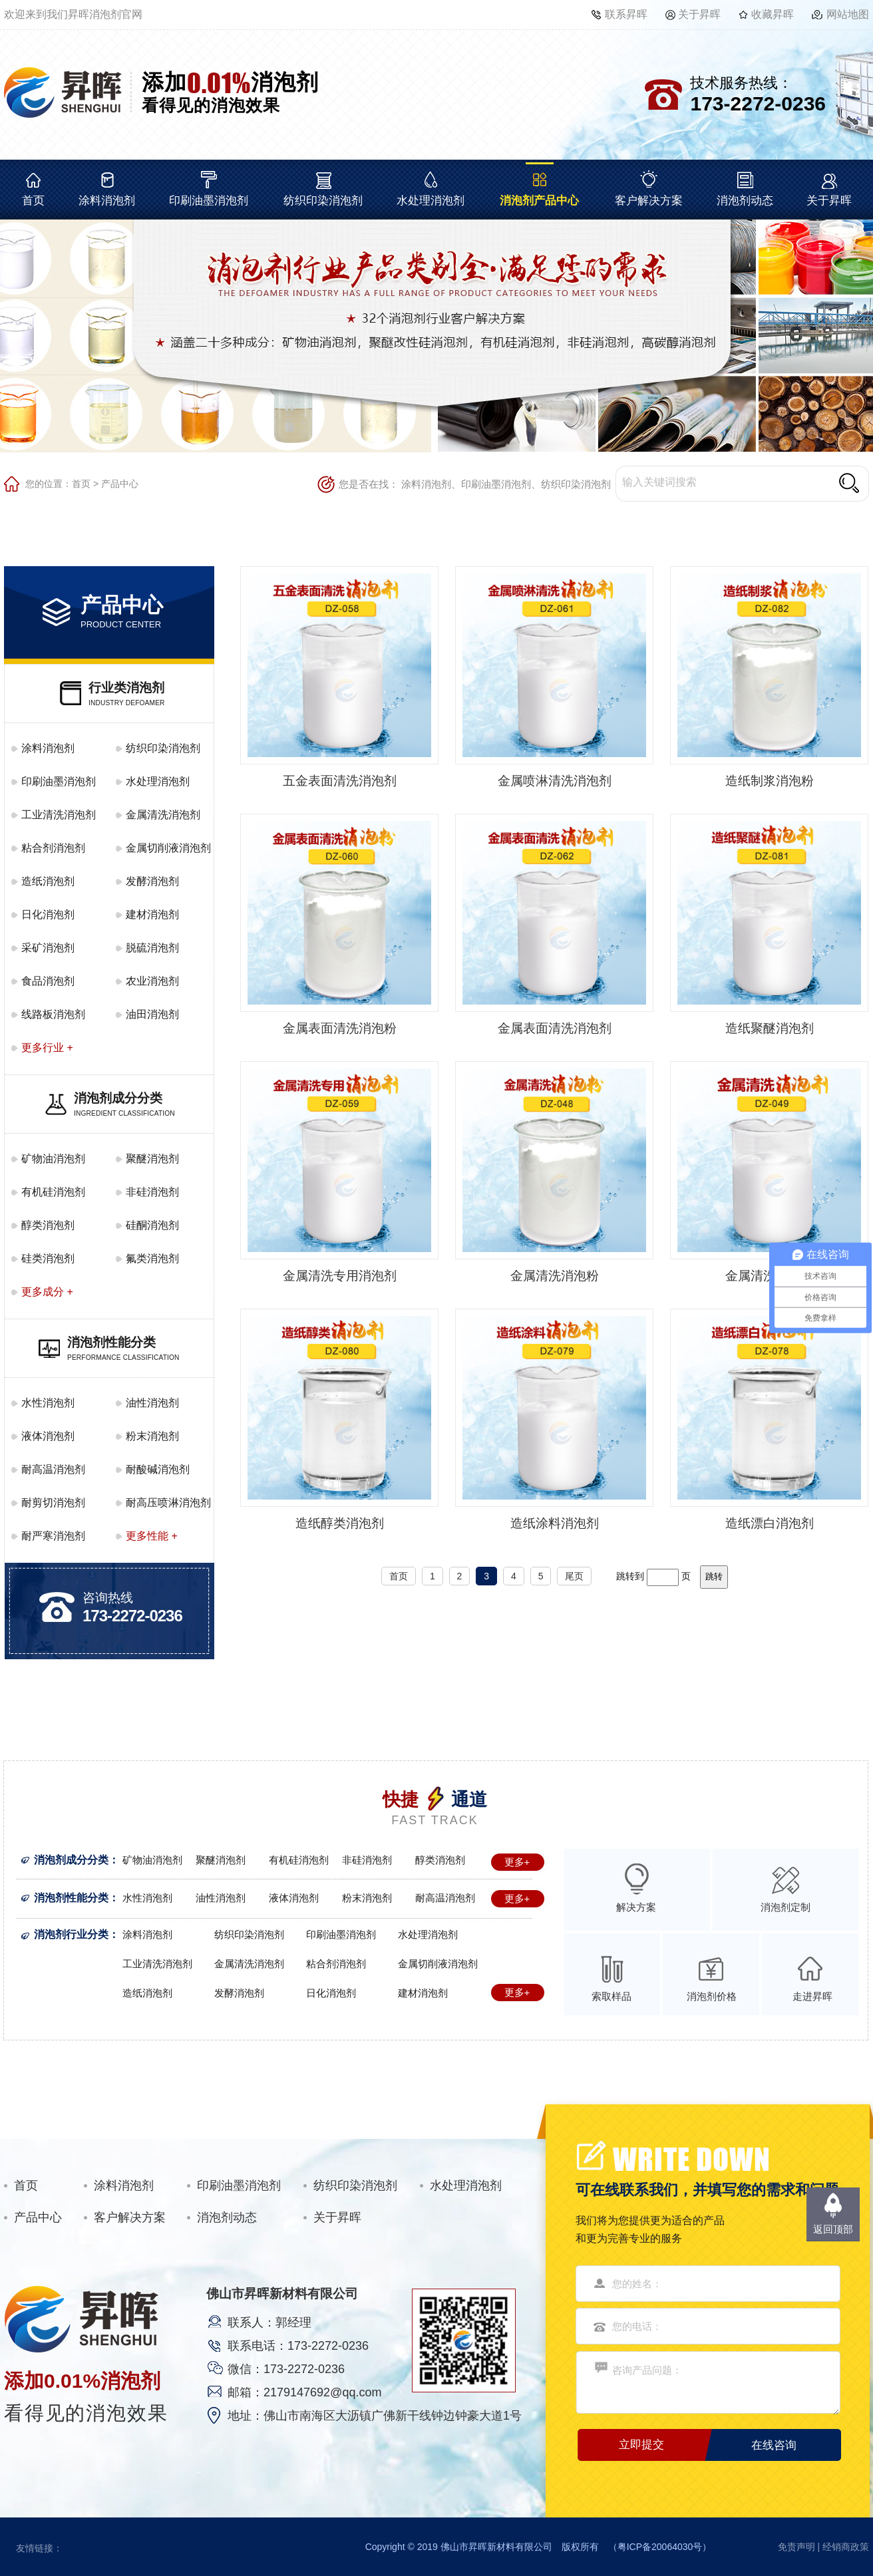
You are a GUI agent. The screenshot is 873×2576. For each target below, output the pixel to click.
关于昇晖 (699, 14)
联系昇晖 (626, 14)
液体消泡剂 (48, 1436)
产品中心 (119, 483)
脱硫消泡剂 (152, 947)
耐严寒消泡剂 (53, 1535)
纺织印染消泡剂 (323, 200)
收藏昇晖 (772, 14)
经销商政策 (845, 2546)
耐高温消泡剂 (53, 1469)
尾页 (574, 1576)
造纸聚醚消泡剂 (769, 1028)
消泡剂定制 (785, 1907)
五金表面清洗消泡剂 (340, 781)
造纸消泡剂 (48, 881)
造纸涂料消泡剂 (554, 1523)
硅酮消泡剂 (152, 1225)
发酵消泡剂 (152, 881)
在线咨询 (773, 2445)
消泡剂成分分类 (71, 1859)
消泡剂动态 (745, 200)
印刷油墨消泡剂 (208, 200)
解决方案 (636, 1907)
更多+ (517, 1861)
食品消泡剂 (48, 981)
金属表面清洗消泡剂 (554, 1028)
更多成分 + (47, 1291)
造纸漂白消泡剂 (769, 1523)
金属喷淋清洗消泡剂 (554, 781)
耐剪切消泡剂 (53, 1502)
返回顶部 (833, 2229)
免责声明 (796, 2546)
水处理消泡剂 (430, 200)
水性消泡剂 (48, 1402)
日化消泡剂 (48, 914)
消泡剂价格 (712, 1996)
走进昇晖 (812, 1996)
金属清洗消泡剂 (163, 814)
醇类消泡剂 (48, 1225)
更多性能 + (152, 1535)
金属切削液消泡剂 (168, 848)
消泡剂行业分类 (71, 1934)
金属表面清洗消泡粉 (340, 1028)
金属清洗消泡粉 (554, 1276)
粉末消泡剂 (152, 1436)
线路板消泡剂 (53, 1014)
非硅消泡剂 (152, 1192)
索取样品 (611, 1996)
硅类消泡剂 (48, 1258)
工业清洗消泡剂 (58, 814)
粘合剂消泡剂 (53, 848)
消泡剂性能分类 (71, 1897)
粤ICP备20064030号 (660, 2546)
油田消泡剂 (152, 1014)
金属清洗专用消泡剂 (340, 1276)
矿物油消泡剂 (53, 1158)
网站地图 (847, 14)
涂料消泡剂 (107, 200)
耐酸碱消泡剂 (158, 1469)
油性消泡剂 (152, 1402)
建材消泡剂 (152, 914)
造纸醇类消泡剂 (339, 1523)
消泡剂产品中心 (539, 200)
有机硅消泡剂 (53, 1192)
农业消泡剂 (152, 981)
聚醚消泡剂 (152, 1158)
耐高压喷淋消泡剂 (168, 1502)
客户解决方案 (649, 200)
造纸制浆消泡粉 (769, 781)
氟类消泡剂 (152, 1258)
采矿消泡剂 (48, 947)
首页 (33, 200)
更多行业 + (47, 1047)
